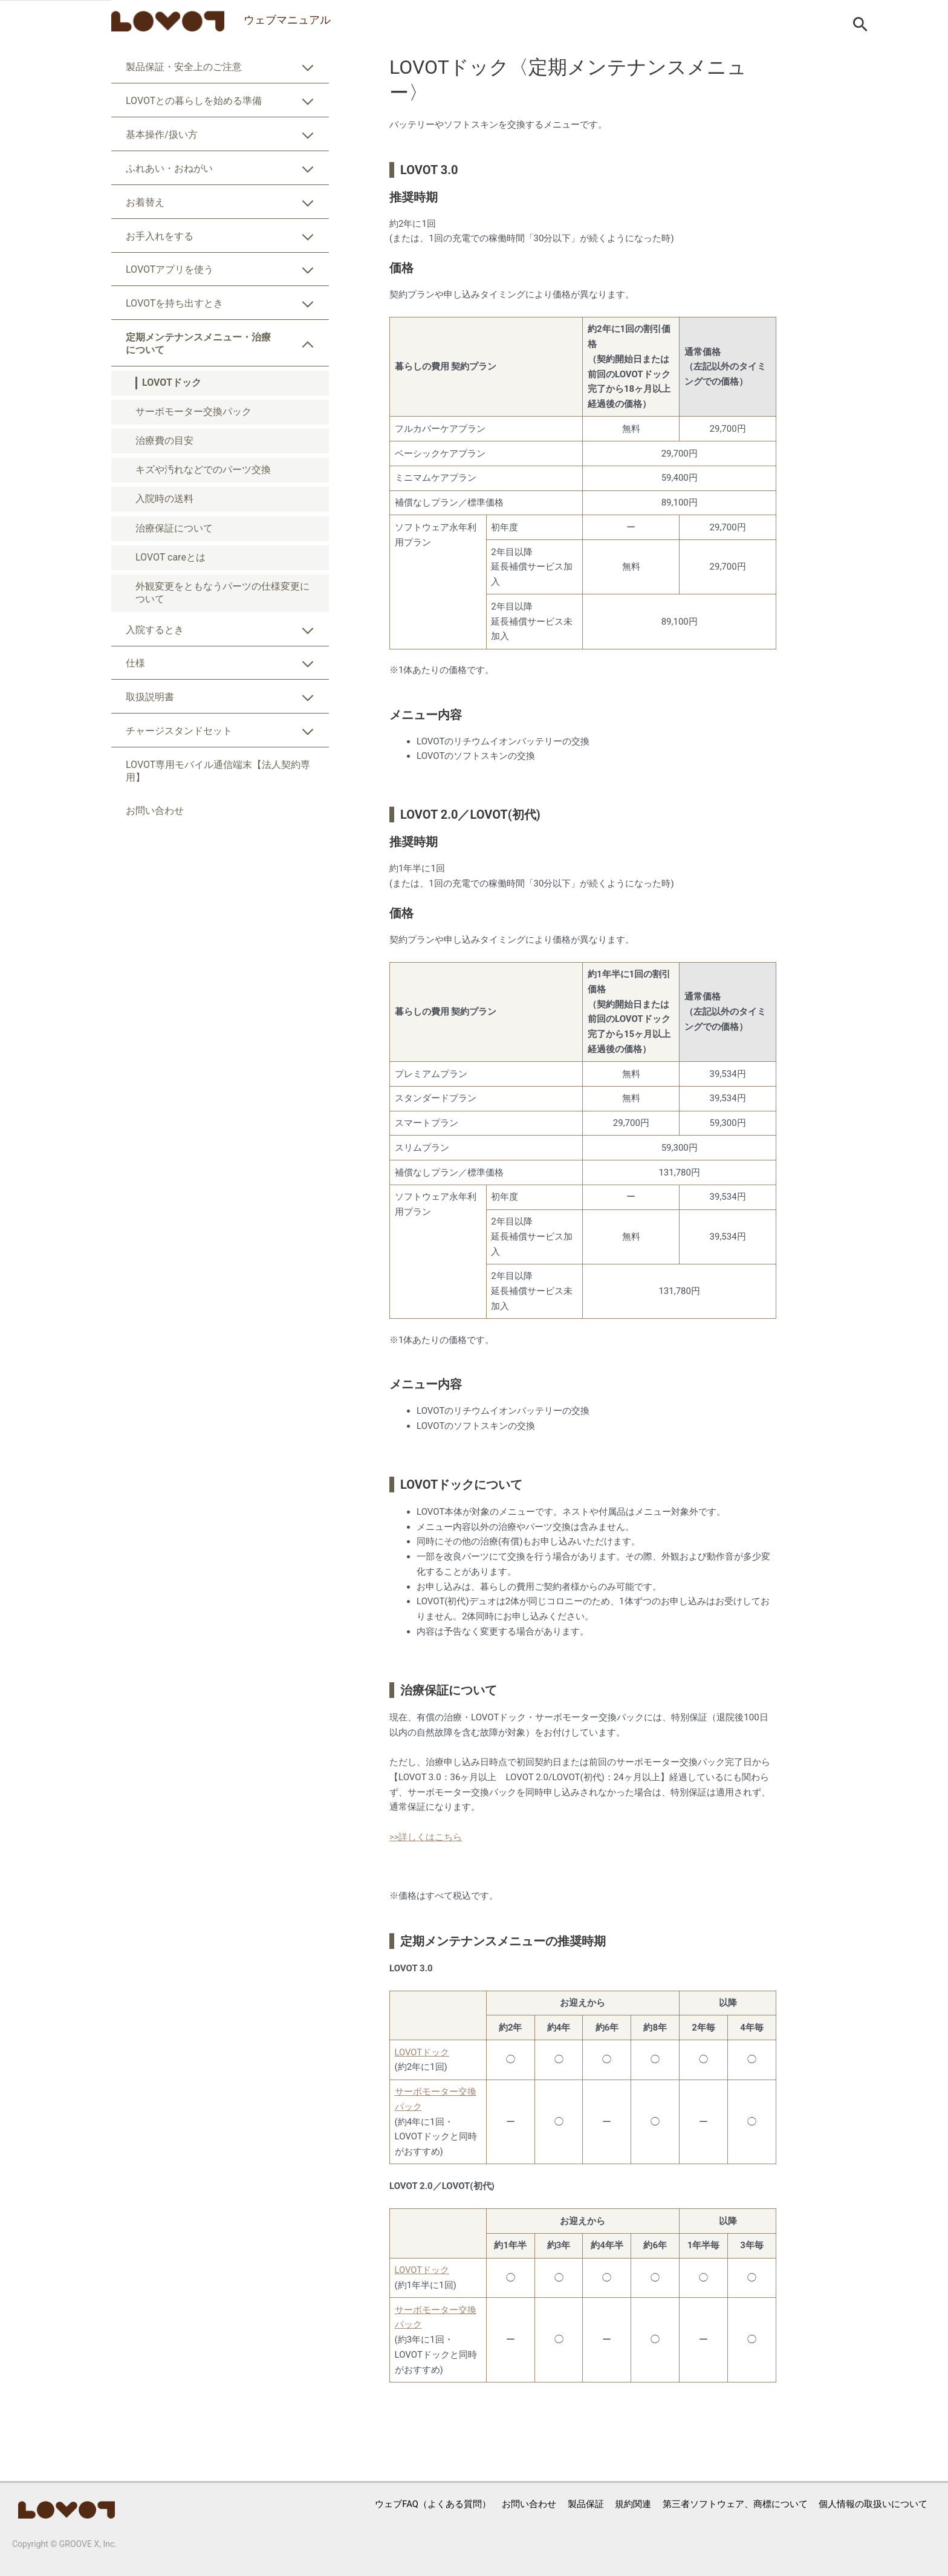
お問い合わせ (528, 2504)
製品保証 (585, 2504)
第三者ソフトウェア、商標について (734, 2504)
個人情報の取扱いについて (872, 2504)
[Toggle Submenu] (308, 70)
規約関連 (632, 2504)
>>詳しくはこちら (426, 1837)
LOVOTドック (422, 2052)
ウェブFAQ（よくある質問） (431, 2504)
